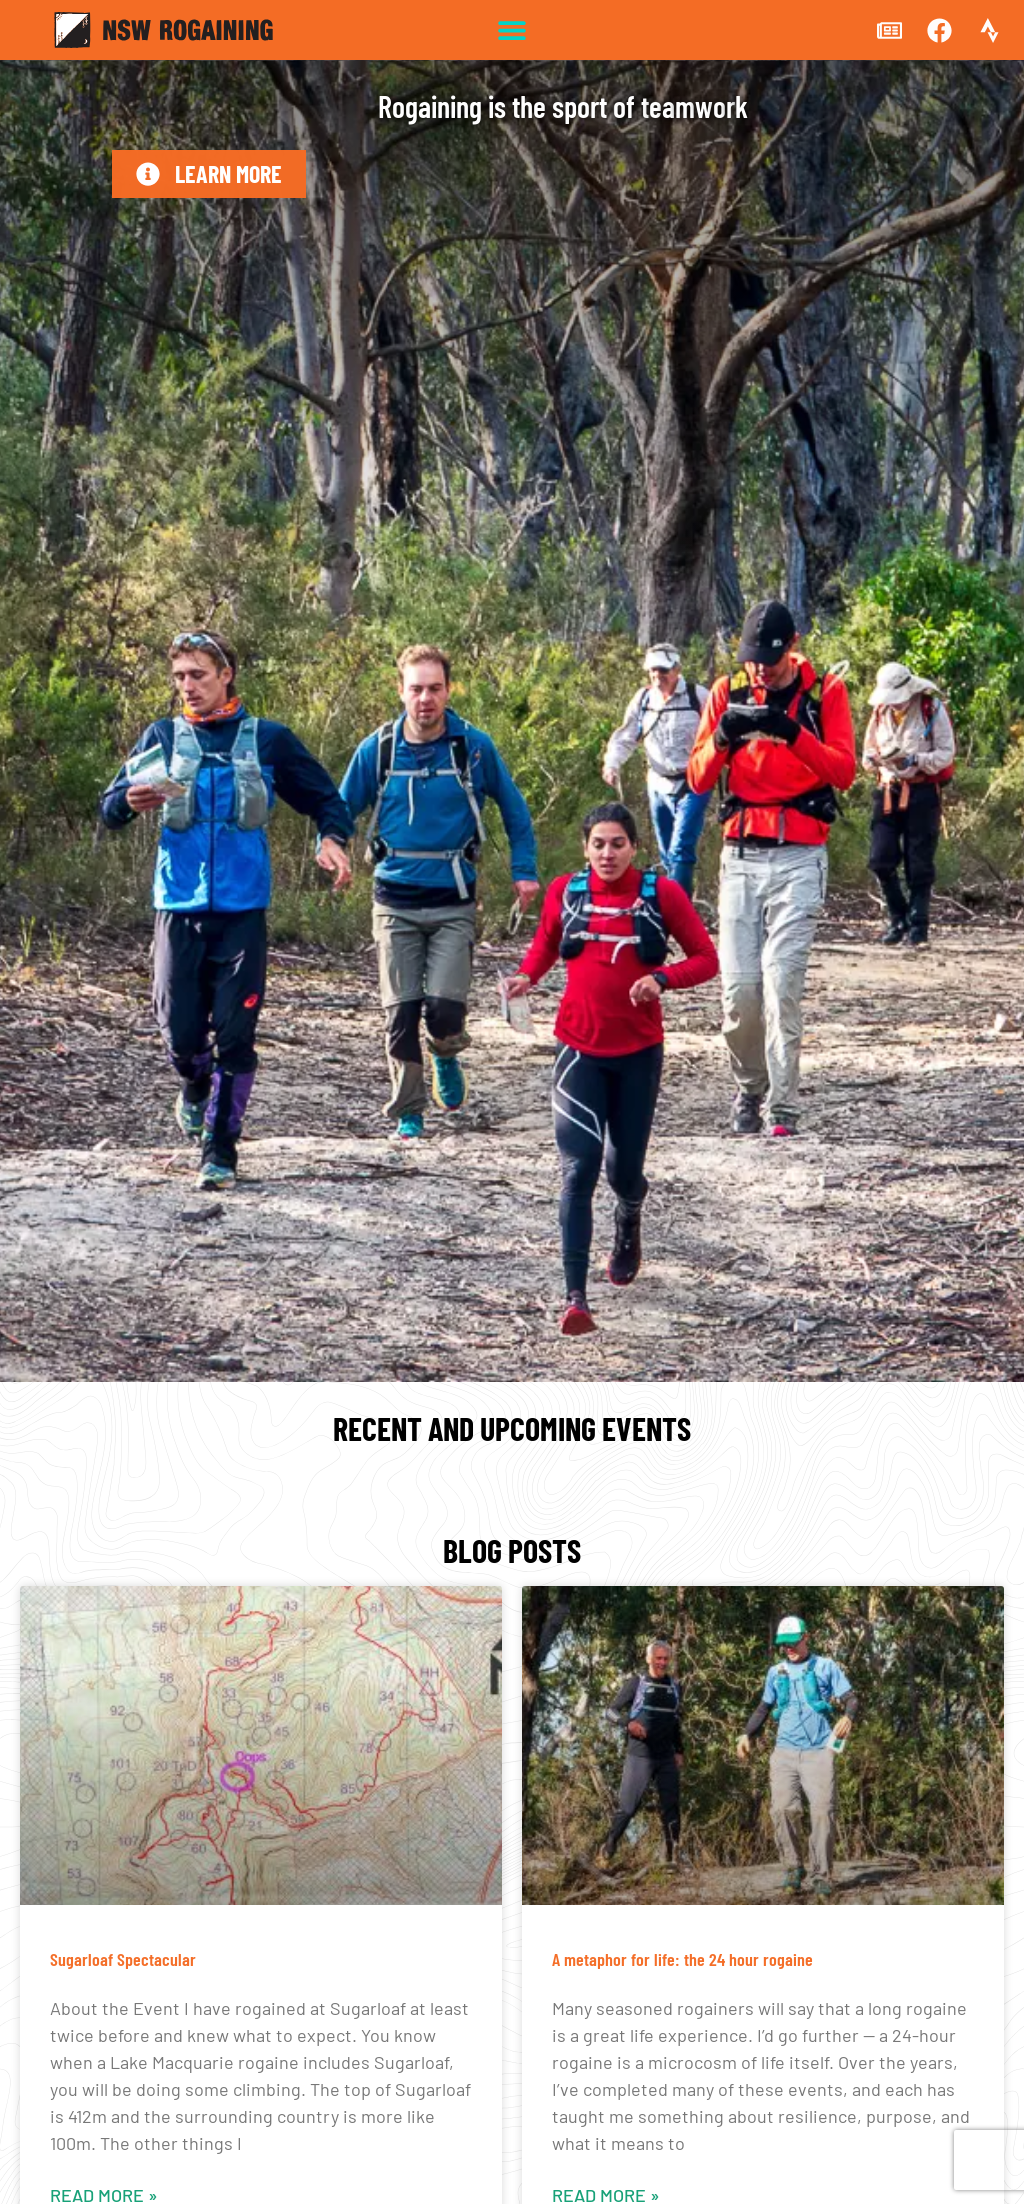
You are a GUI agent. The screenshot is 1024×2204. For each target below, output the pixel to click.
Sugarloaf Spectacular (123, 1959)
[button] (512, 30)
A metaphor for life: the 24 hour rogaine (682, 1959)
